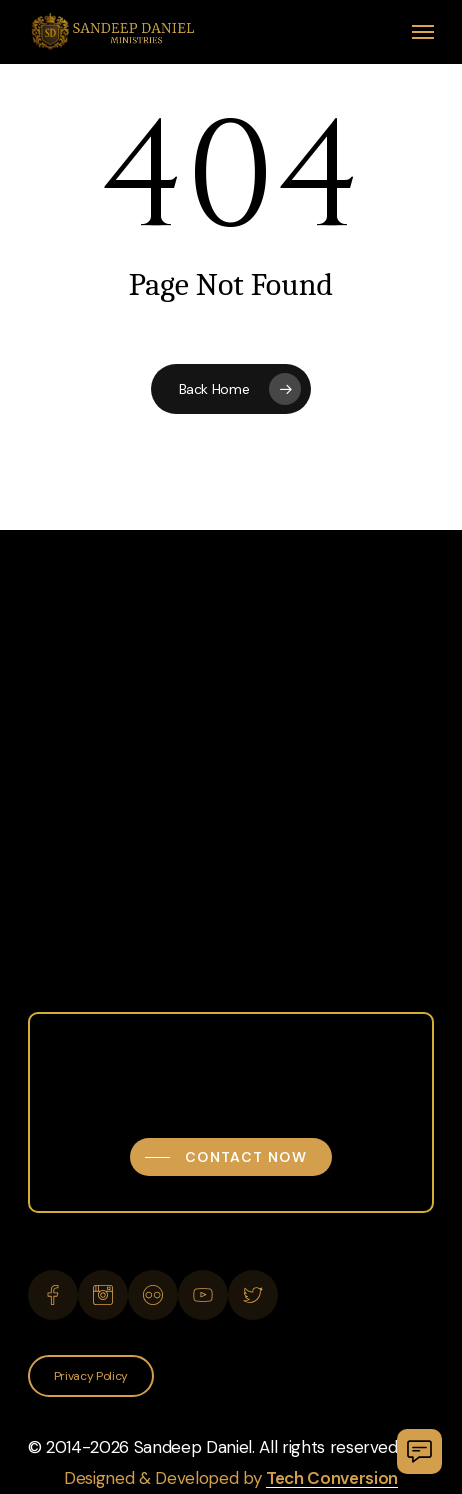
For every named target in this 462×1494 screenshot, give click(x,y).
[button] (423, 32)
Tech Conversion (332, 1478)
